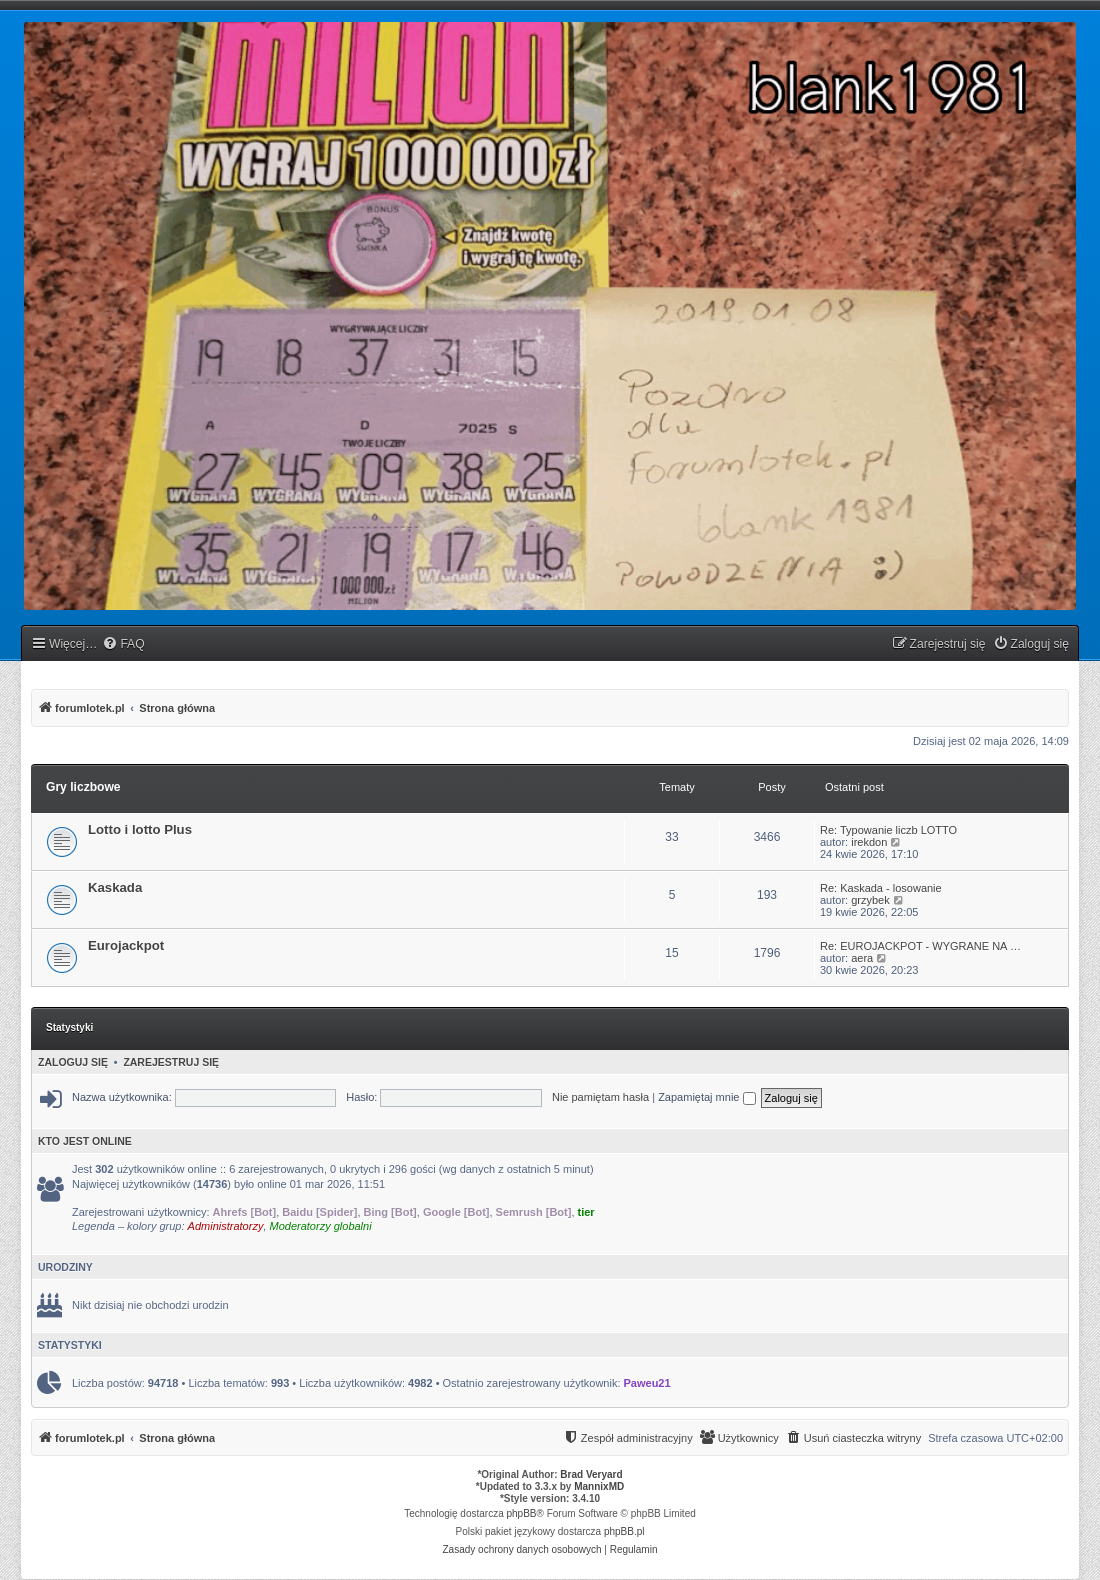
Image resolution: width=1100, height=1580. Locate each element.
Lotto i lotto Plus (140, 829)
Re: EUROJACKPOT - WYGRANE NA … (920, 946)
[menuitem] (123, 644)
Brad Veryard (591, 1474)
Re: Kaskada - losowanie (881, 888)
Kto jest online (85, 1141)
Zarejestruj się (171, 1062)
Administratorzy (226, 1226)
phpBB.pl (624, 1531)
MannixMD (599, 1486)
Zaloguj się (73, 1062)
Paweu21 (647, 1383)
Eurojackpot (126, 945)
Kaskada (115, 887)
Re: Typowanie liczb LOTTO (888, 830)
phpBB (522, 1513)
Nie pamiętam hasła (600, 1097)
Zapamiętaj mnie (706, 1097)
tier (586, 1212)
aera (862, 958)
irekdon (869, 842)
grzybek (870, 900)
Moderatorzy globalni (321, 1226)
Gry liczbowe (83, 787)
